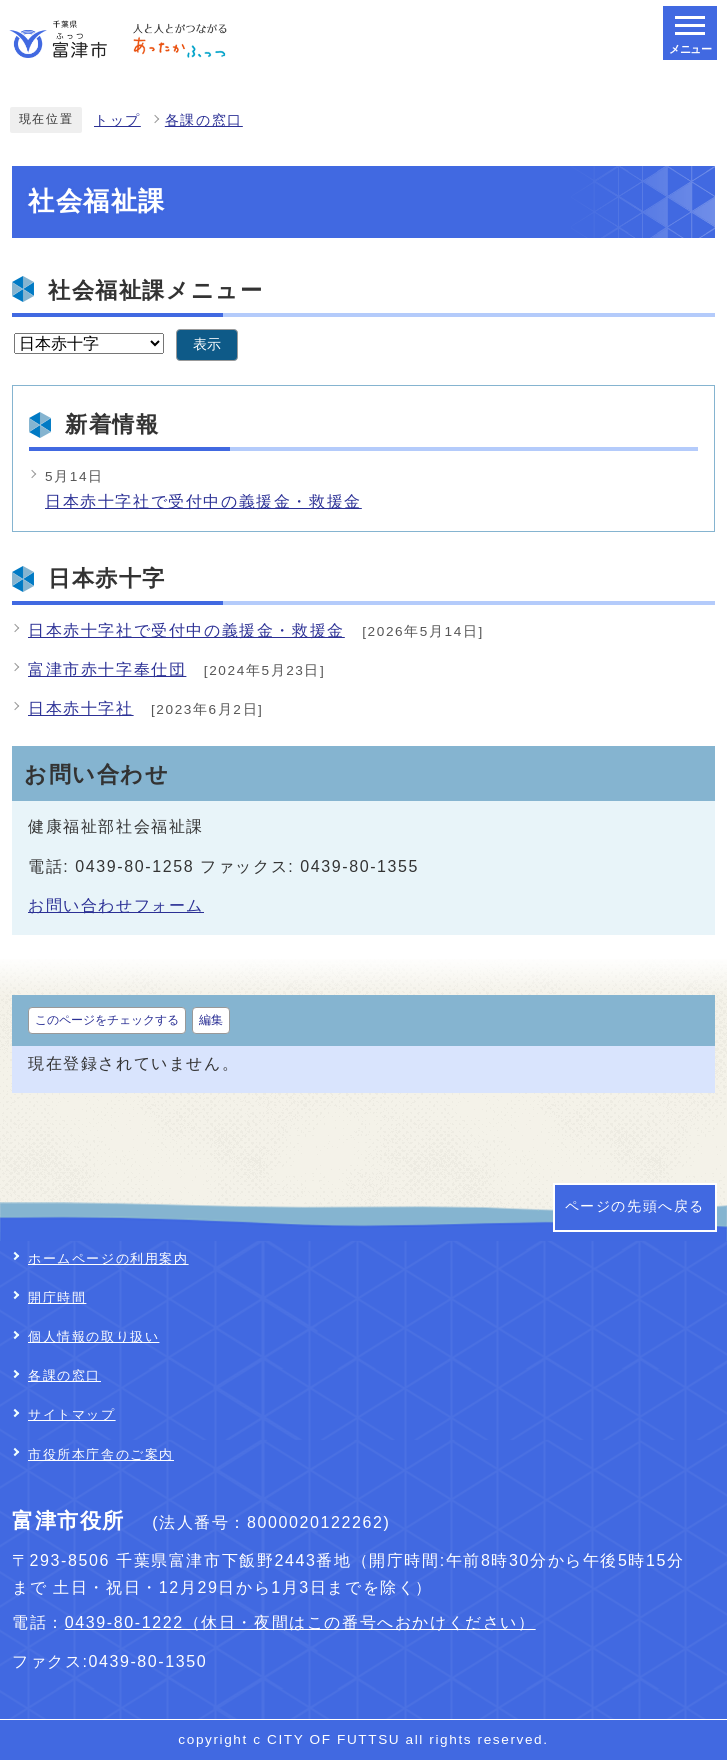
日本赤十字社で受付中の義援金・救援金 (203, 501)
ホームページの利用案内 (108, 1258)
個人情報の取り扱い (93, 1336)
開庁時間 (57, 1297)
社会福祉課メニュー (155, 290)
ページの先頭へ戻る (635, 1206)
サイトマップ (72, 1414)
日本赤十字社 (81, 708)
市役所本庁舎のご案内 (101, 1454)
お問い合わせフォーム (116, 905)
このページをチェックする (107, 1020)
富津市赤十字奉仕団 (107, 669)
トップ (117, 120)
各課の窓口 (204, 120)
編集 (211, 1020)
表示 (207, 344)
